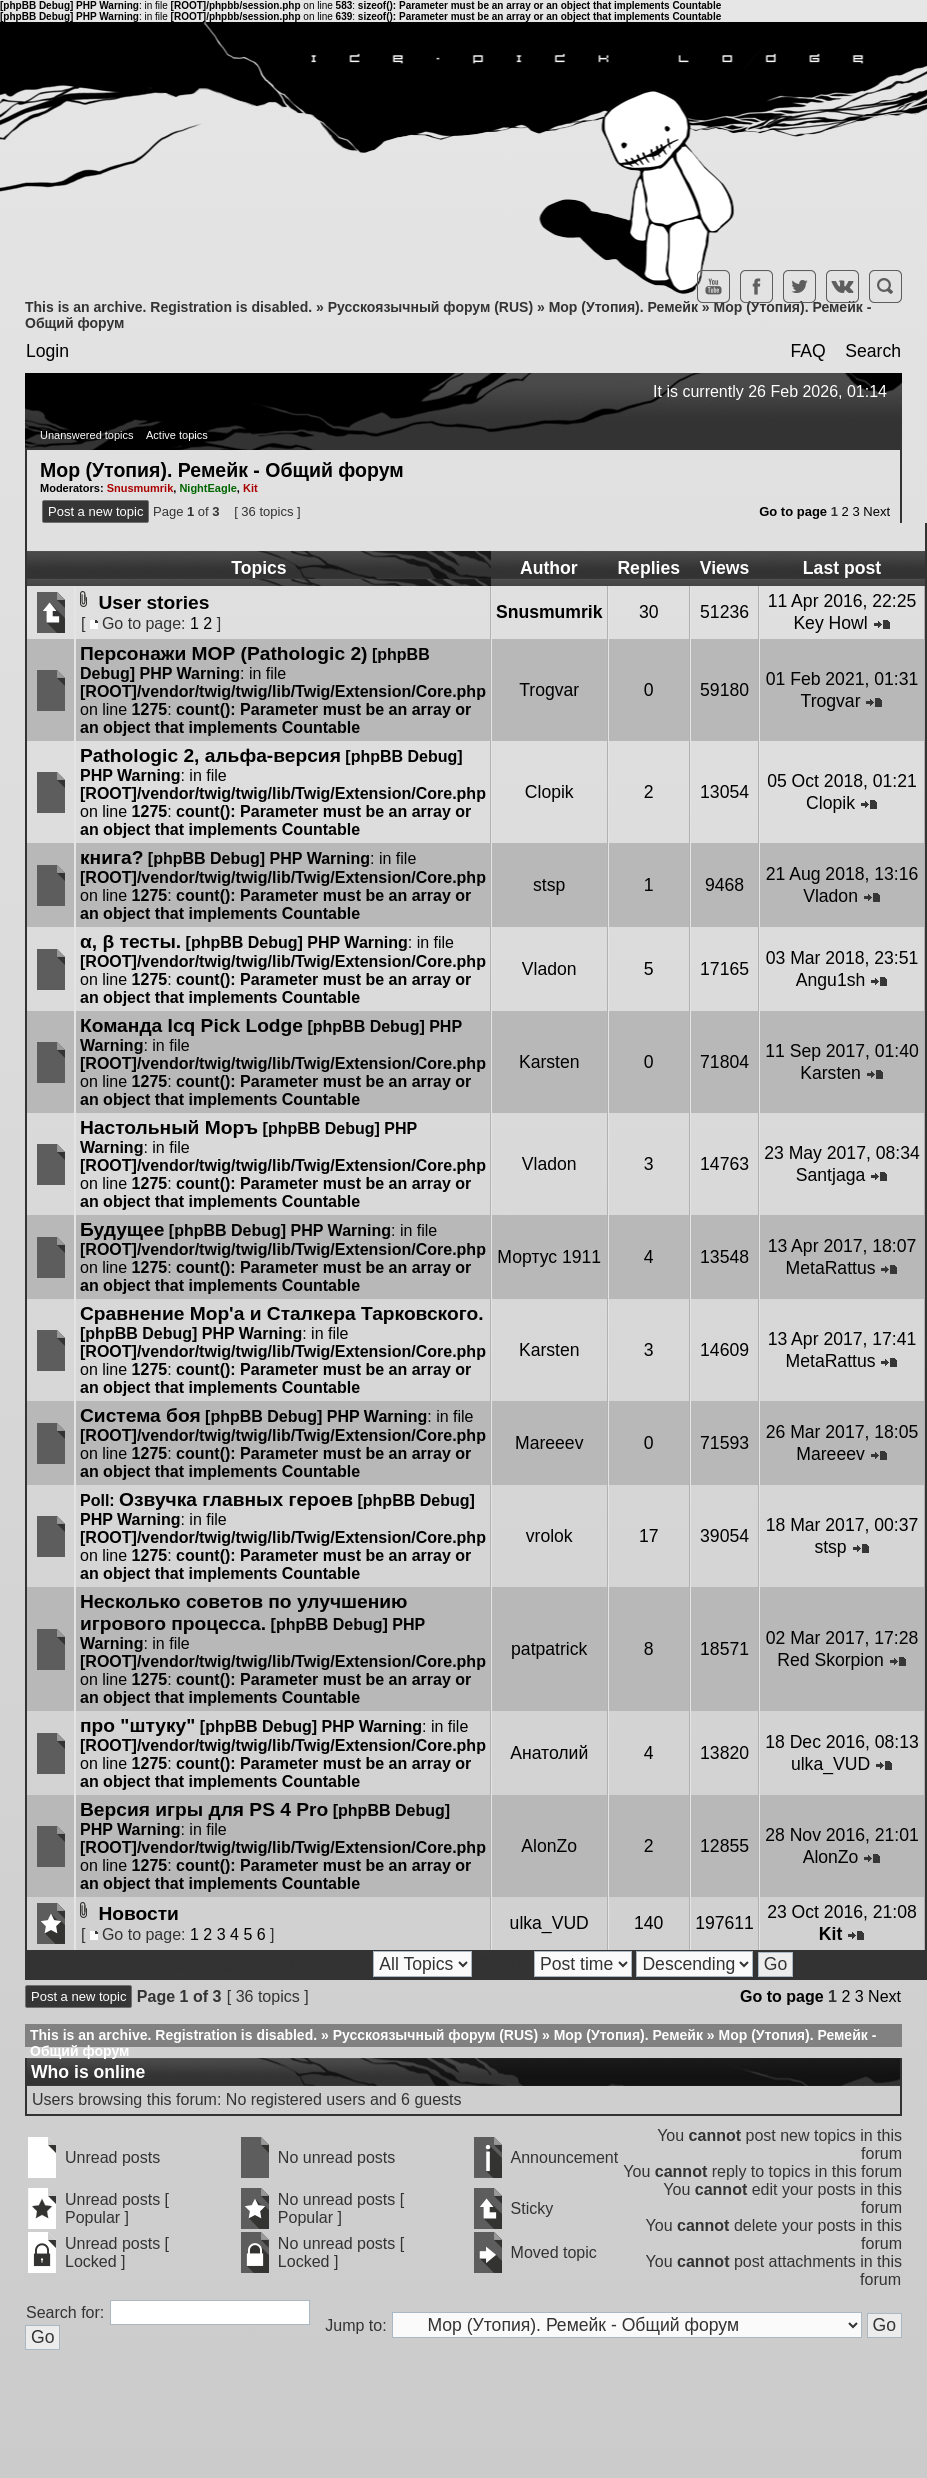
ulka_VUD (830, 1764)
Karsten (549, 1062)
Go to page (793, 511)
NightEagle (207, 488)
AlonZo (549, 1846)
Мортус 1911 (549, 1257)
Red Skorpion (830, 1660)
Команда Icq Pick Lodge (191, 1025)
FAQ (807, 351)
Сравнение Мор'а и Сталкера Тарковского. (281, 1313)
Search (873, 351)
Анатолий (549, 1753)
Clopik (549, 792)
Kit (250, 488)
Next (876, 511)
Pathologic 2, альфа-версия (210, 755)
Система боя (140, 1415)
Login (47, 351)
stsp (549, 885)
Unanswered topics (87, 435)
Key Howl (830, 623)
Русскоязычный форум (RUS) (430, 307)
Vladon (830, 896)
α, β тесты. (130, 941)
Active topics (177, 435)
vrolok (549, 1536)
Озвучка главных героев (236, 1499)
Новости (138, 1913)
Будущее (122, 1229)
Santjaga (830, 1175)
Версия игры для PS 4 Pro (204, 1809)
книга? (111, 857)
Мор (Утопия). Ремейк (623, 307)
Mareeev (549, 1443)
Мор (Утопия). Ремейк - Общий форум (222, 469)
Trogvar (549, 690)
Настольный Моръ (169, 1127)
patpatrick (549, 1649)
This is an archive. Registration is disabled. (168, 307)
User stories (153, 602)
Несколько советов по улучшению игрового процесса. (244, 1612)
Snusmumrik (140, 488)
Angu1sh (830, 980)
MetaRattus (831, 1268)
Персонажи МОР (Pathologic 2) (223, 653)
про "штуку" (137, 1725)
